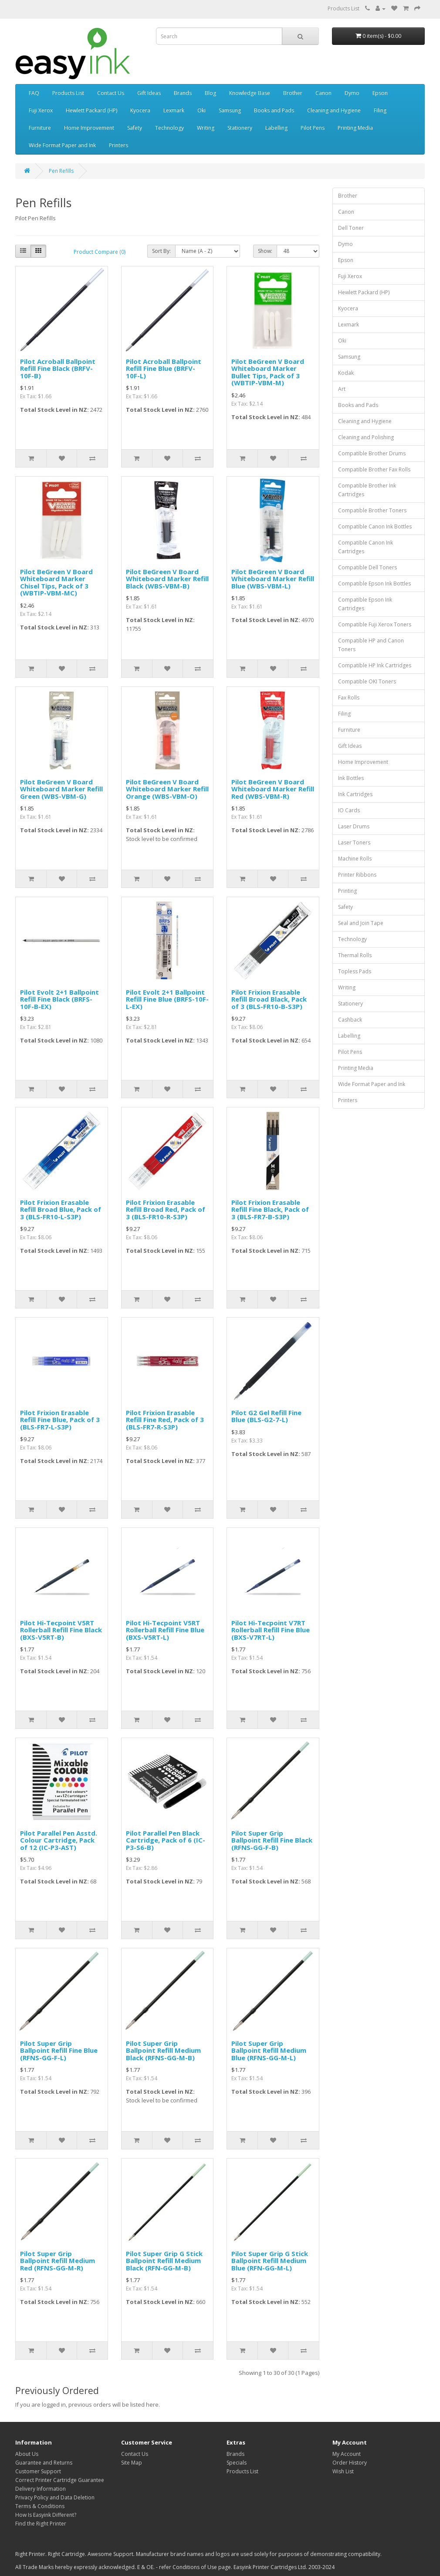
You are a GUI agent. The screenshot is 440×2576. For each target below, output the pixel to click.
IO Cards (349, 810)
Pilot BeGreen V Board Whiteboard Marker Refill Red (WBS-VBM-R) (272, 788)
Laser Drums (353, 826)
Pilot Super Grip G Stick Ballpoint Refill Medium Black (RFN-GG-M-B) (164, 2260)
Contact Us (110, 93)
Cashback (350, 1019)
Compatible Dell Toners (367, 567)
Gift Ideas (149, 93)
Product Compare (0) (99, 252)
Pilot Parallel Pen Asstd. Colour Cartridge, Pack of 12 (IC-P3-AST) (58, 1840)
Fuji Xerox (41, 110)
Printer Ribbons (357, 874)
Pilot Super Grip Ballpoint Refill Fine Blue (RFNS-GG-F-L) (59, 2050)
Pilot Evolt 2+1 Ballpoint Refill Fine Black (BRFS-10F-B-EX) (59, 999)
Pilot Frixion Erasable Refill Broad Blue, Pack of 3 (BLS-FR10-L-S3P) (60, 1209)
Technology (169, 127)
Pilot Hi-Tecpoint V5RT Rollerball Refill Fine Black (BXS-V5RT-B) (61, 1629)
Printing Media (355, 127)
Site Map (131, 2462)
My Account (346, 2454)
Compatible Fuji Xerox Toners (374, 624)
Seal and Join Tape (360, 923)
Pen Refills (61, 171)
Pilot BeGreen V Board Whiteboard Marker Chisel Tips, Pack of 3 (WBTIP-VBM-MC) (56, 582)
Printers (118, 145)
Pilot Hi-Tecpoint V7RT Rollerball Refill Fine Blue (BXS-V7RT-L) (270, 1629)
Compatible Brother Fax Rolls (374, 469)
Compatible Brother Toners (372, 510)
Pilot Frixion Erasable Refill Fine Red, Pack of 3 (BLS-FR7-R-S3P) (165, 1419)
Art (341, 389)
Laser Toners (354, 842)
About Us (26, 2454)
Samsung (230, 110)
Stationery (239, 127)
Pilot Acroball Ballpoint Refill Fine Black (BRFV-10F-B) (57, 368)
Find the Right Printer (40, 2523)
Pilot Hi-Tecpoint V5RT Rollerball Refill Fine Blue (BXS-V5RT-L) (165, 1629)
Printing (347, 891)
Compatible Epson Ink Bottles (374, 583)
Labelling (276, 127)
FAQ (34, 93)
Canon (323, 93)
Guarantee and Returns (43, 2462)
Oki (201, 110)
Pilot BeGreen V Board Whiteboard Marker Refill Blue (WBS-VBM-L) (272, 578)
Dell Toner (351, 228)
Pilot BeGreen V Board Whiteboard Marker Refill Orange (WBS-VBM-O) (167, 788)
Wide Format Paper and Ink (62, 145)
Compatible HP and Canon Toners (371, 645)
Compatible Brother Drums (372, 453)
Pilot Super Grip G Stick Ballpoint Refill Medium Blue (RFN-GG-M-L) (269, 2260)
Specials (237, 2462)
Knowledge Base (249, 93)
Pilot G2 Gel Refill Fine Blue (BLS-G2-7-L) (266, 1416)
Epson (380, 93)
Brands (183, 93)
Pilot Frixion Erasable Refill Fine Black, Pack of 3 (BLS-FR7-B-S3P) (270, 1209)
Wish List (343, 2471)
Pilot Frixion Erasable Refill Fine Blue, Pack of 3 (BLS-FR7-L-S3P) (60, 1419)
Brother (292, 93)
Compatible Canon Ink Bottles (375, 526)
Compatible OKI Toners (367, 681)
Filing (380, 110)
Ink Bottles (351, 778)
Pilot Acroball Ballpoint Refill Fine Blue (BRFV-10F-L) (163, 368)
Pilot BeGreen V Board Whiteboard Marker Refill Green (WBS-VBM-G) (61, 788)
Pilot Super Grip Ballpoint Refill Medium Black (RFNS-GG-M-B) (163, 2050)
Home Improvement (89, 127)
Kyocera (140, 110)
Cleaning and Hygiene (334, 110)
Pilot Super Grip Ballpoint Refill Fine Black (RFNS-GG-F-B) (271, 1840)
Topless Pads (354, 971)
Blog (210, 93)
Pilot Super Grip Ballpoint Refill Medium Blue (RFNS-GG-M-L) (268, 2050)
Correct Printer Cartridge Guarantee (59, 2480)
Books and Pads (274, 110)
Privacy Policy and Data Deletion (55, 2497)
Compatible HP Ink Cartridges (374, 665)
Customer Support (38, 2471)
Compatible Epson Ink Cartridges (365, 604)
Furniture (40, 127)
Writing (205, 127)
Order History (349, 2462)
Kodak (346, 373)
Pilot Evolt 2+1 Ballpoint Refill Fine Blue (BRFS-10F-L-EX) (167, 999)
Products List (343, 8)
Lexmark (173, 110)
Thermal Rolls (355, 955)
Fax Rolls (348, 697)
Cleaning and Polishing (366, 437)
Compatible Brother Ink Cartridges (367, 490)
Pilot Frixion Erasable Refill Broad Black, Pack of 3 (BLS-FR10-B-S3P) (269, 999)
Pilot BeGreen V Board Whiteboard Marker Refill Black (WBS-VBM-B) (167, 578)
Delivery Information (40, 2488)
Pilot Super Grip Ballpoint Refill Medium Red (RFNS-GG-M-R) (57, 2260)
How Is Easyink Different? (45, 2515)
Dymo (352, 93)
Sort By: (161, 251)
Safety (134, 127)
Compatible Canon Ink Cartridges (365, 547)
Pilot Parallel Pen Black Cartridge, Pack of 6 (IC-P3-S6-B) (165, 1840)
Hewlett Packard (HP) (91, 110)
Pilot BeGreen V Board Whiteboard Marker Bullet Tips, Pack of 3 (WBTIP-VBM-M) (267, 372)
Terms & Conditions (39, 2506)
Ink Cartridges (355, 794)
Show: (265, 251)
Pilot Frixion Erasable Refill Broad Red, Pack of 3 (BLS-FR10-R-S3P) (165, 1209)
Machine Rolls (355, 858)
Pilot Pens (313, 127)
